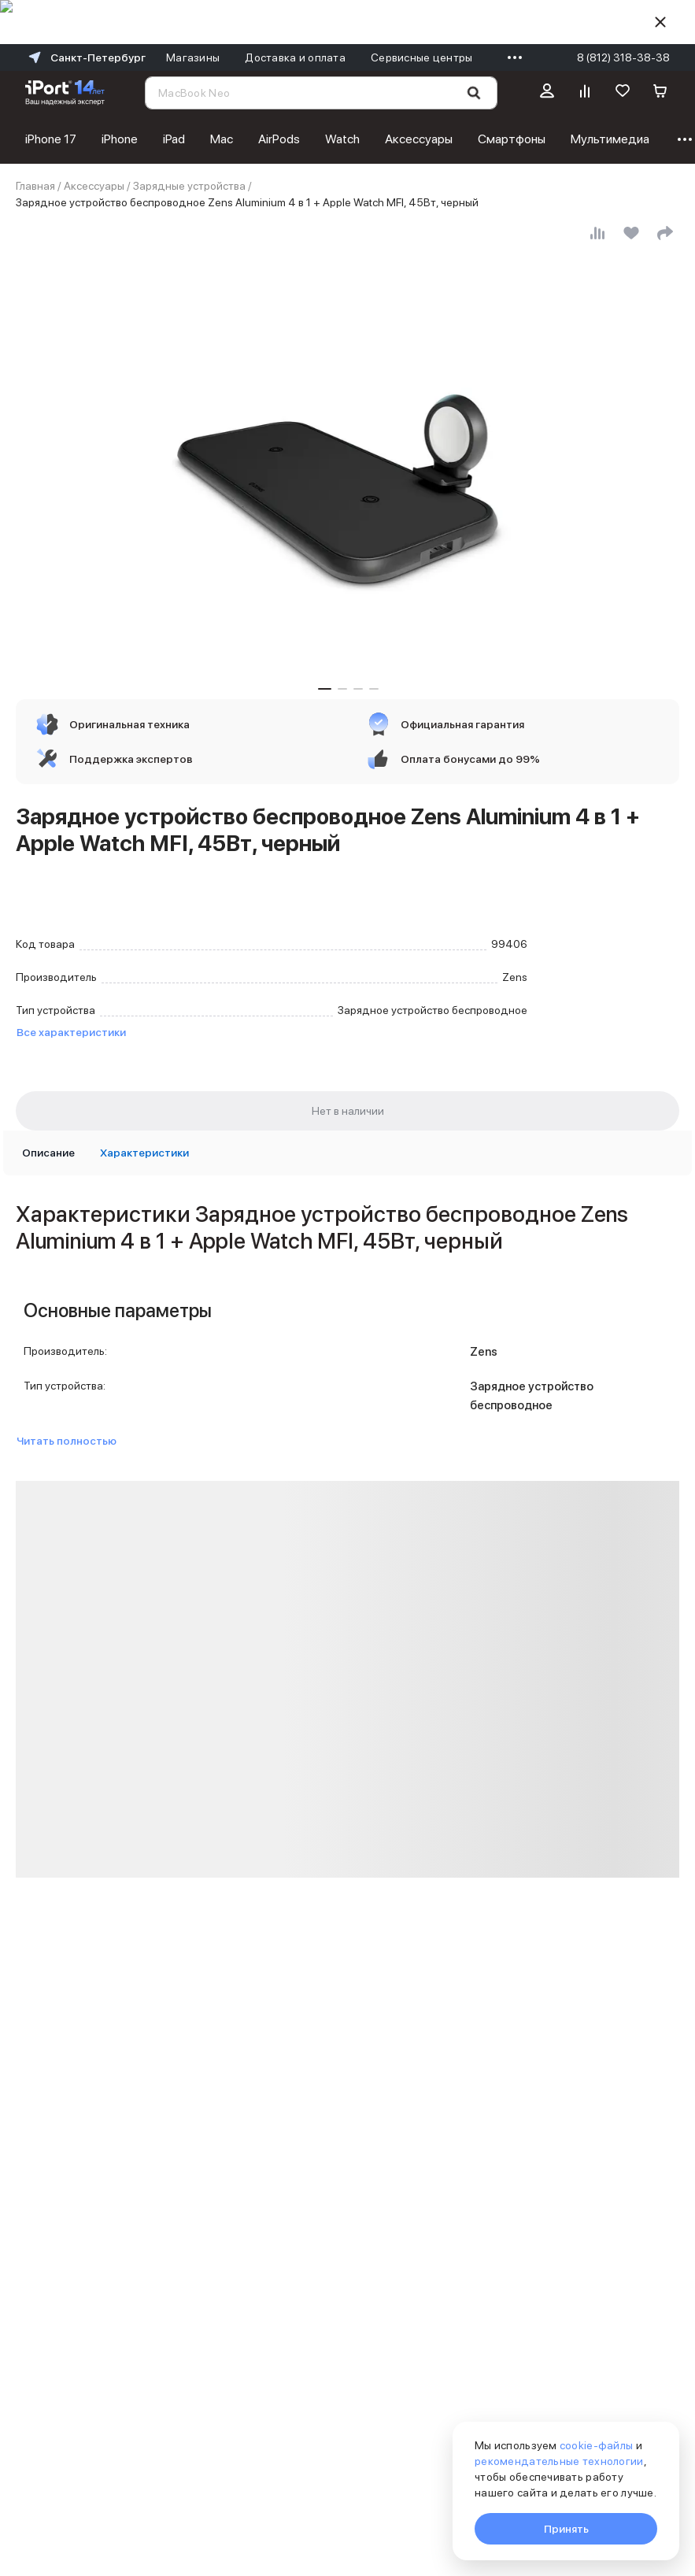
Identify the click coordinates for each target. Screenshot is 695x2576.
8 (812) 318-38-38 (623, 57)
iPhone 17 (50, 138)
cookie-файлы (596, 2445)
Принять (566, 2528)
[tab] (48, 1153)
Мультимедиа (610, 138)
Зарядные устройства (189, 186)
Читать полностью (66, 1440)
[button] (324, 689)
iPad (174, 138)
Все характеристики (71, 1032)
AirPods (279, 138)
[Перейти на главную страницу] (65, 93)
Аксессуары (419, 138)
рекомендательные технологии (559, 2461)
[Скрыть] (660, 22)
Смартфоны (511, 138)
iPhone (120, 138)
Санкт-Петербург (85, 57)
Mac (221, 138)
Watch (342, 138)
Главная (35, 186)
